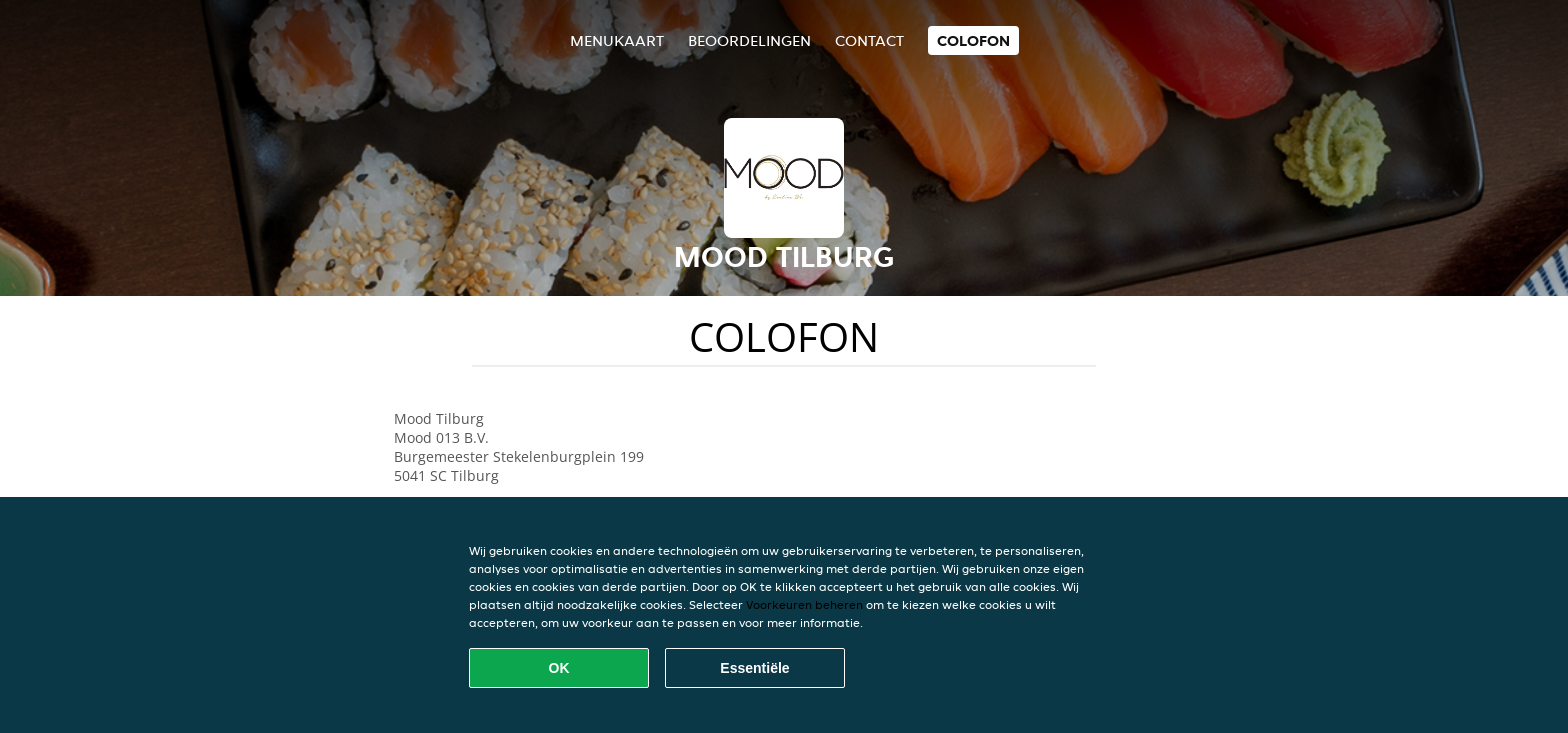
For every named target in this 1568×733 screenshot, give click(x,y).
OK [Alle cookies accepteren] (559, 668)
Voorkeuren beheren (804, 604)
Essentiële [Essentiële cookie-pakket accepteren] (754, 668)
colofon (973, 40)
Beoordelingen (749, 40)
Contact (869, 40)
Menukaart (617, 40)
